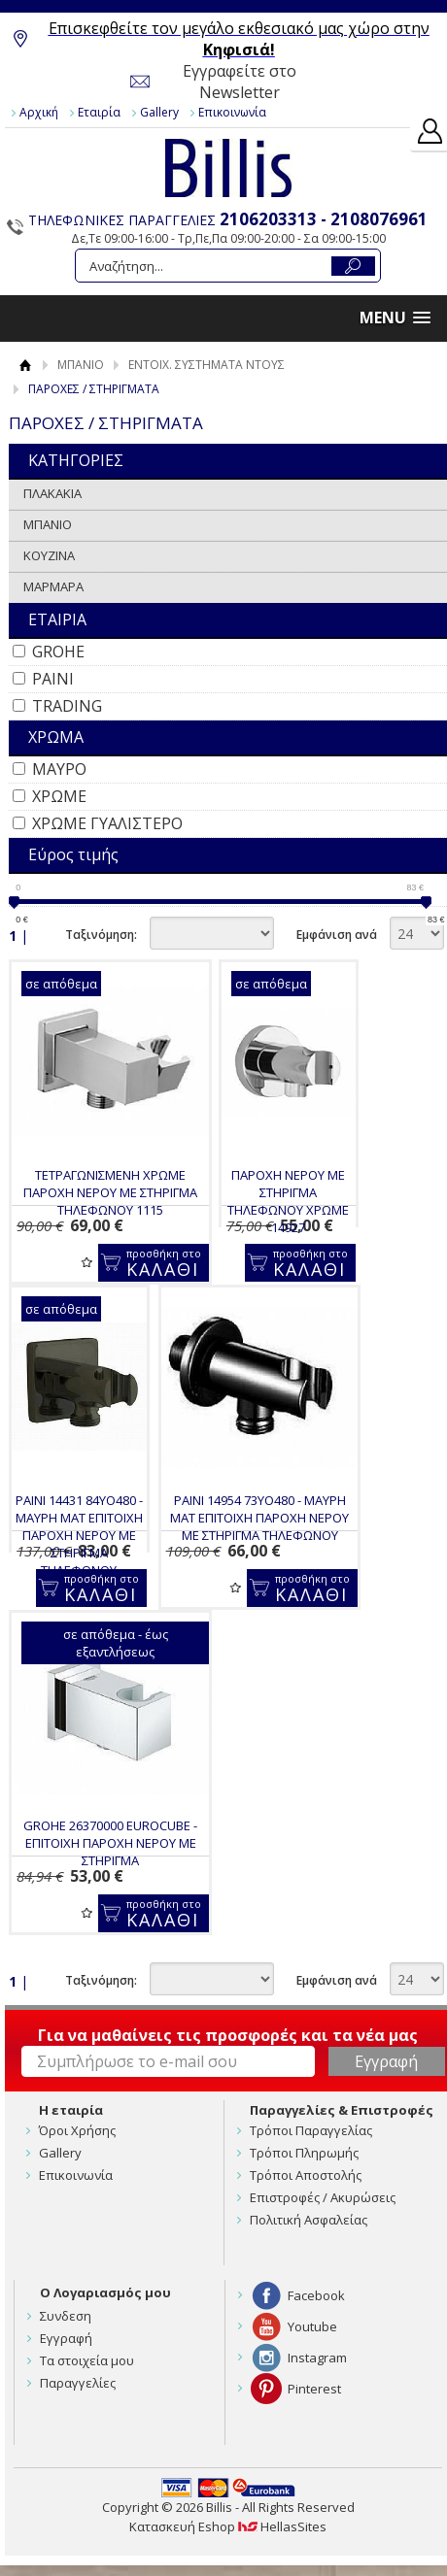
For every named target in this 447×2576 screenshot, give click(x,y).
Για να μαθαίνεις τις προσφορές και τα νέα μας (228, 2035)
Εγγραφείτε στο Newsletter (239, 81)
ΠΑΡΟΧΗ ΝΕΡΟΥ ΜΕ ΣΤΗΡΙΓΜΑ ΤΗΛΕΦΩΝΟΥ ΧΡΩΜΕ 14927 (288, 1201)
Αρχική (38, 112)
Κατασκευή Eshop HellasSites (228, 2526)
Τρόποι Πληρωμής (304, 2152)
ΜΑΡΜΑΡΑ (53, 586)
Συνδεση (65, 2316)
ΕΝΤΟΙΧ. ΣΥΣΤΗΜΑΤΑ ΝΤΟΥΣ (206, 364)
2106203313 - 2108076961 (324, 219)
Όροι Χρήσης (77, 2130)
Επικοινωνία (232, 112)
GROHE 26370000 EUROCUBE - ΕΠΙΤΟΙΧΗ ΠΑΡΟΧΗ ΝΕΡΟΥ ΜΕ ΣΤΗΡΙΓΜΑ (110, 1843)
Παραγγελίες (78, 2383)
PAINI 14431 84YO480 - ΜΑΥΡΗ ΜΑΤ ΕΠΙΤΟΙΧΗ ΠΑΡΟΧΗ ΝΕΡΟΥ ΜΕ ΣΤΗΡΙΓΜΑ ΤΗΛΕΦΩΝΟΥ (79, 1535)
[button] (395, 318)
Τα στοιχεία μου (87, 2360)
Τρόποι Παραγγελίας (311, 2130)
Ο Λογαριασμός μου (105, 2292)
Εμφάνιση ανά (336, 934)
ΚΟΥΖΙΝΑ (49, 555)
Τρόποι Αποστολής (305, 2175)
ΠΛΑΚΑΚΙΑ (52, 493)
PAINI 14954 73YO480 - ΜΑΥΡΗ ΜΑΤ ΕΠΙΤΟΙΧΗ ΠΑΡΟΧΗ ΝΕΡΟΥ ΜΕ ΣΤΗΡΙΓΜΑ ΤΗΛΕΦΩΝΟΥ (259, 1517)
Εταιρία (99, 112)
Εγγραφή (66, 2338)
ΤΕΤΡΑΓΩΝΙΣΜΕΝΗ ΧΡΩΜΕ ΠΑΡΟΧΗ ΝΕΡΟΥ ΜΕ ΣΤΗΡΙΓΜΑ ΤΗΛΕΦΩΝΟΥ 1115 (110, 1192)
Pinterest (314, 2388)
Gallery (159, 112)
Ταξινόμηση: (101, 934)
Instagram (317, 2357)
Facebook (316, 2295)
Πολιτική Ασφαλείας (308, 2219)
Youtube (312, 2326)
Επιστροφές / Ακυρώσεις (322, 2197)
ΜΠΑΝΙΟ (80, 364)
